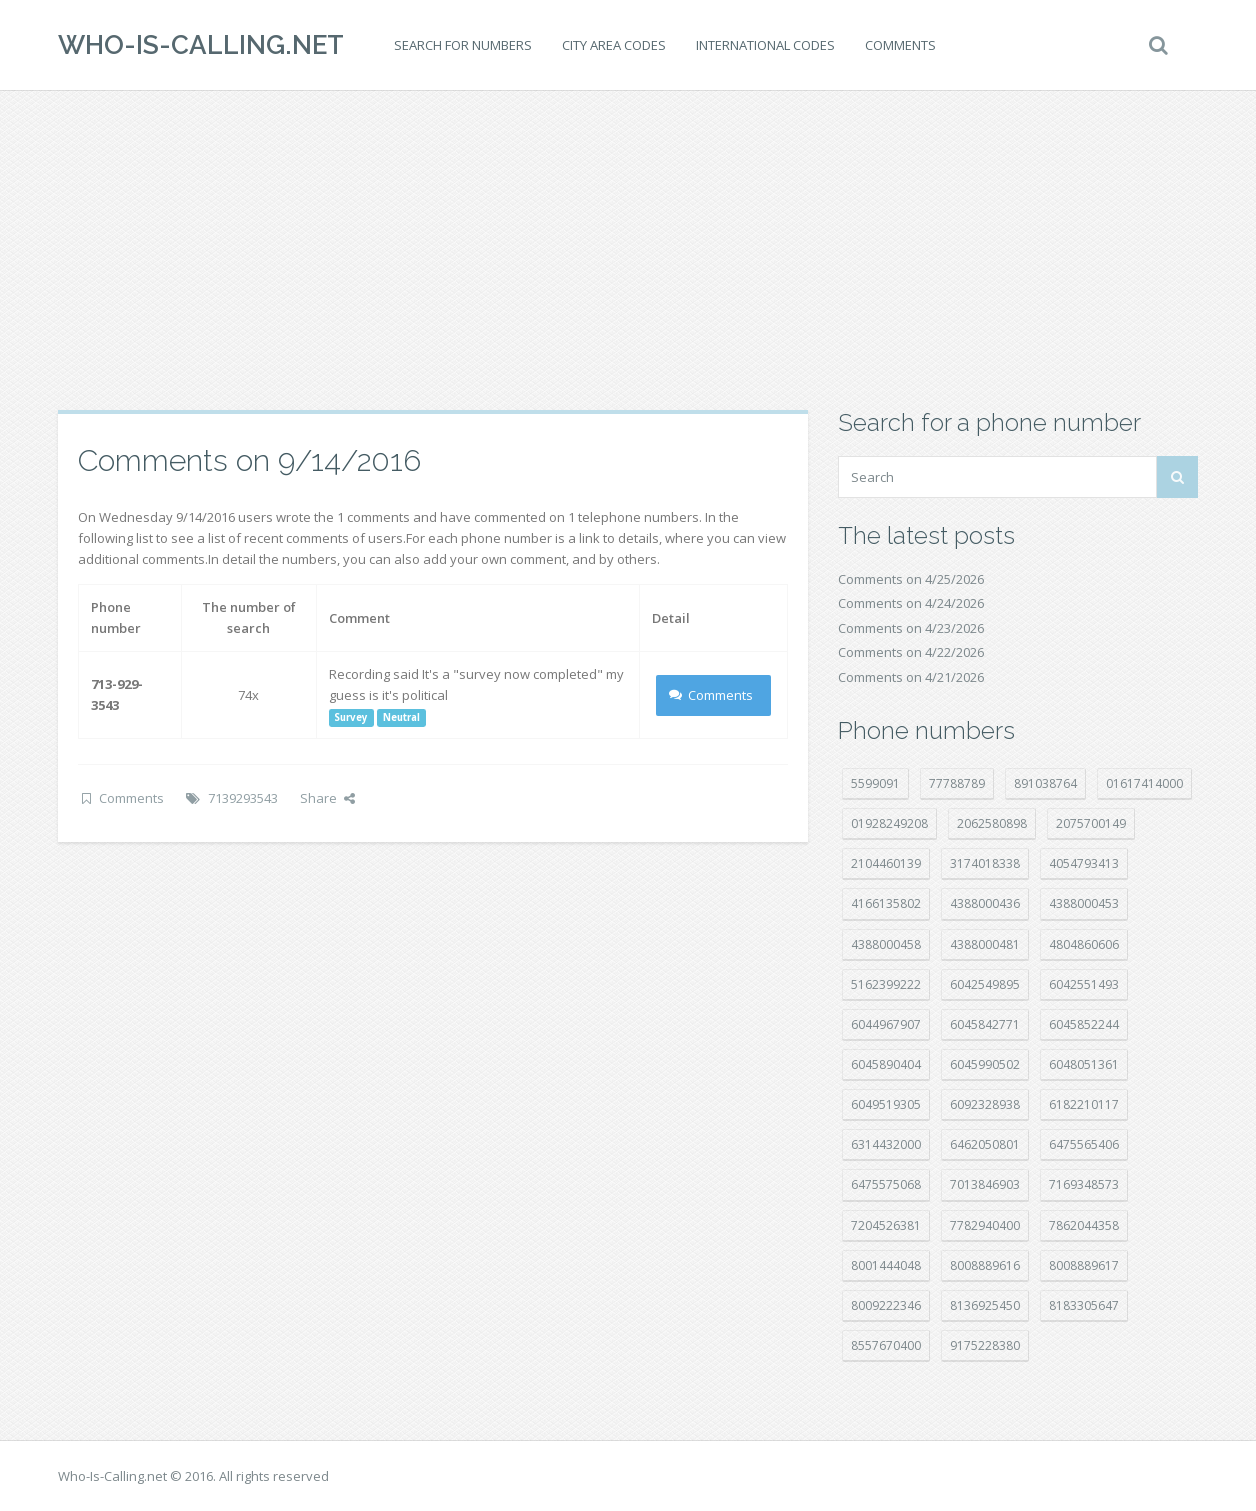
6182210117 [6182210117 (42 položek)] (1084, 1104)
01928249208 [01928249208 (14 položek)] (889, 823)
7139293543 (243, 798)
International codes (765, 45)
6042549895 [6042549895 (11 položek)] (985, 984)
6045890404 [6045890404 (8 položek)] (886, 1064)
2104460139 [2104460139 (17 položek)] (886, 863)
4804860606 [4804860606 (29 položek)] (1084, 944)
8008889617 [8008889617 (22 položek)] (1084, 1265)
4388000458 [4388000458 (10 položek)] (886, 944)
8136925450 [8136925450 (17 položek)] (985, 1305)
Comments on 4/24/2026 (911, 603)
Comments (900, 45)
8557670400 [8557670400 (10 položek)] (886, 1345)
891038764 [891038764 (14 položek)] (1045, 783)
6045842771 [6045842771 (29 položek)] (985, 1024)
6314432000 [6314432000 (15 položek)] (886, 1144)
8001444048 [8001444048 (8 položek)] (886, 1265)
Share (327, 798)
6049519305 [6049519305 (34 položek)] (886, 1104)
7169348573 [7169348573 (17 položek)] (1084, 1184)
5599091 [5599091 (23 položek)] (875, 783)
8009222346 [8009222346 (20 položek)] (886, 1305)
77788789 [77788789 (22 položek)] (957, 783)
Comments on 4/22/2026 (911, 652)
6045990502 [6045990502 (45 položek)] (985, 1064)
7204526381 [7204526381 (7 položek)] (886, 1225)
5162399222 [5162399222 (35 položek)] (886, 984)
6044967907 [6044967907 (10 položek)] (886, 1024)
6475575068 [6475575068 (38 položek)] (886, 1184)
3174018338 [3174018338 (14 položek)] (985, 863)
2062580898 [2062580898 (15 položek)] (992, 823)
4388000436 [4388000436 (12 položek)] (985, 903)
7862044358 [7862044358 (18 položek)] (1084, 1225)
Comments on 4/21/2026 (911, 677)
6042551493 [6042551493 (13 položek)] (1084, 984)
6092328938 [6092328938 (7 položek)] (985, 1104)
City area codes (614, 45)
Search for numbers (463, 45)
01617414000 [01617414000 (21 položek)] (1144, 783)
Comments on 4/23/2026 (911, 628)
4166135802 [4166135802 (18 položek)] (886, 903)
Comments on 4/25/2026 (911, 579)
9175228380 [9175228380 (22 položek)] (985, 1345)
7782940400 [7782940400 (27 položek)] (985, 1225)
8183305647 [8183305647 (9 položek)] (1084, 1305)
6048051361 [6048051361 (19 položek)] (1084, 1064)
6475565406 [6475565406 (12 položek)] (1084, 1144)
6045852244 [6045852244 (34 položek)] (1084, 1024)
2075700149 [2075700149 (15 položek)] (1091, 823)
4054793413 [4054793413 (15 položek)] (1084, 863)
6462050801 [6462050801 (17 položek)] (985, 1144)
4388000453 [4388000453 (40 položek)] (1084, 903)
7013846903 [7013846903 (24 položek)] (985, 1184)
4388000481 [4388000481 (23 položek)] (985, 944)
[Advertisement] (628, 250)
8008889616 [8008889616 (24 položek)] (985, 1265)
